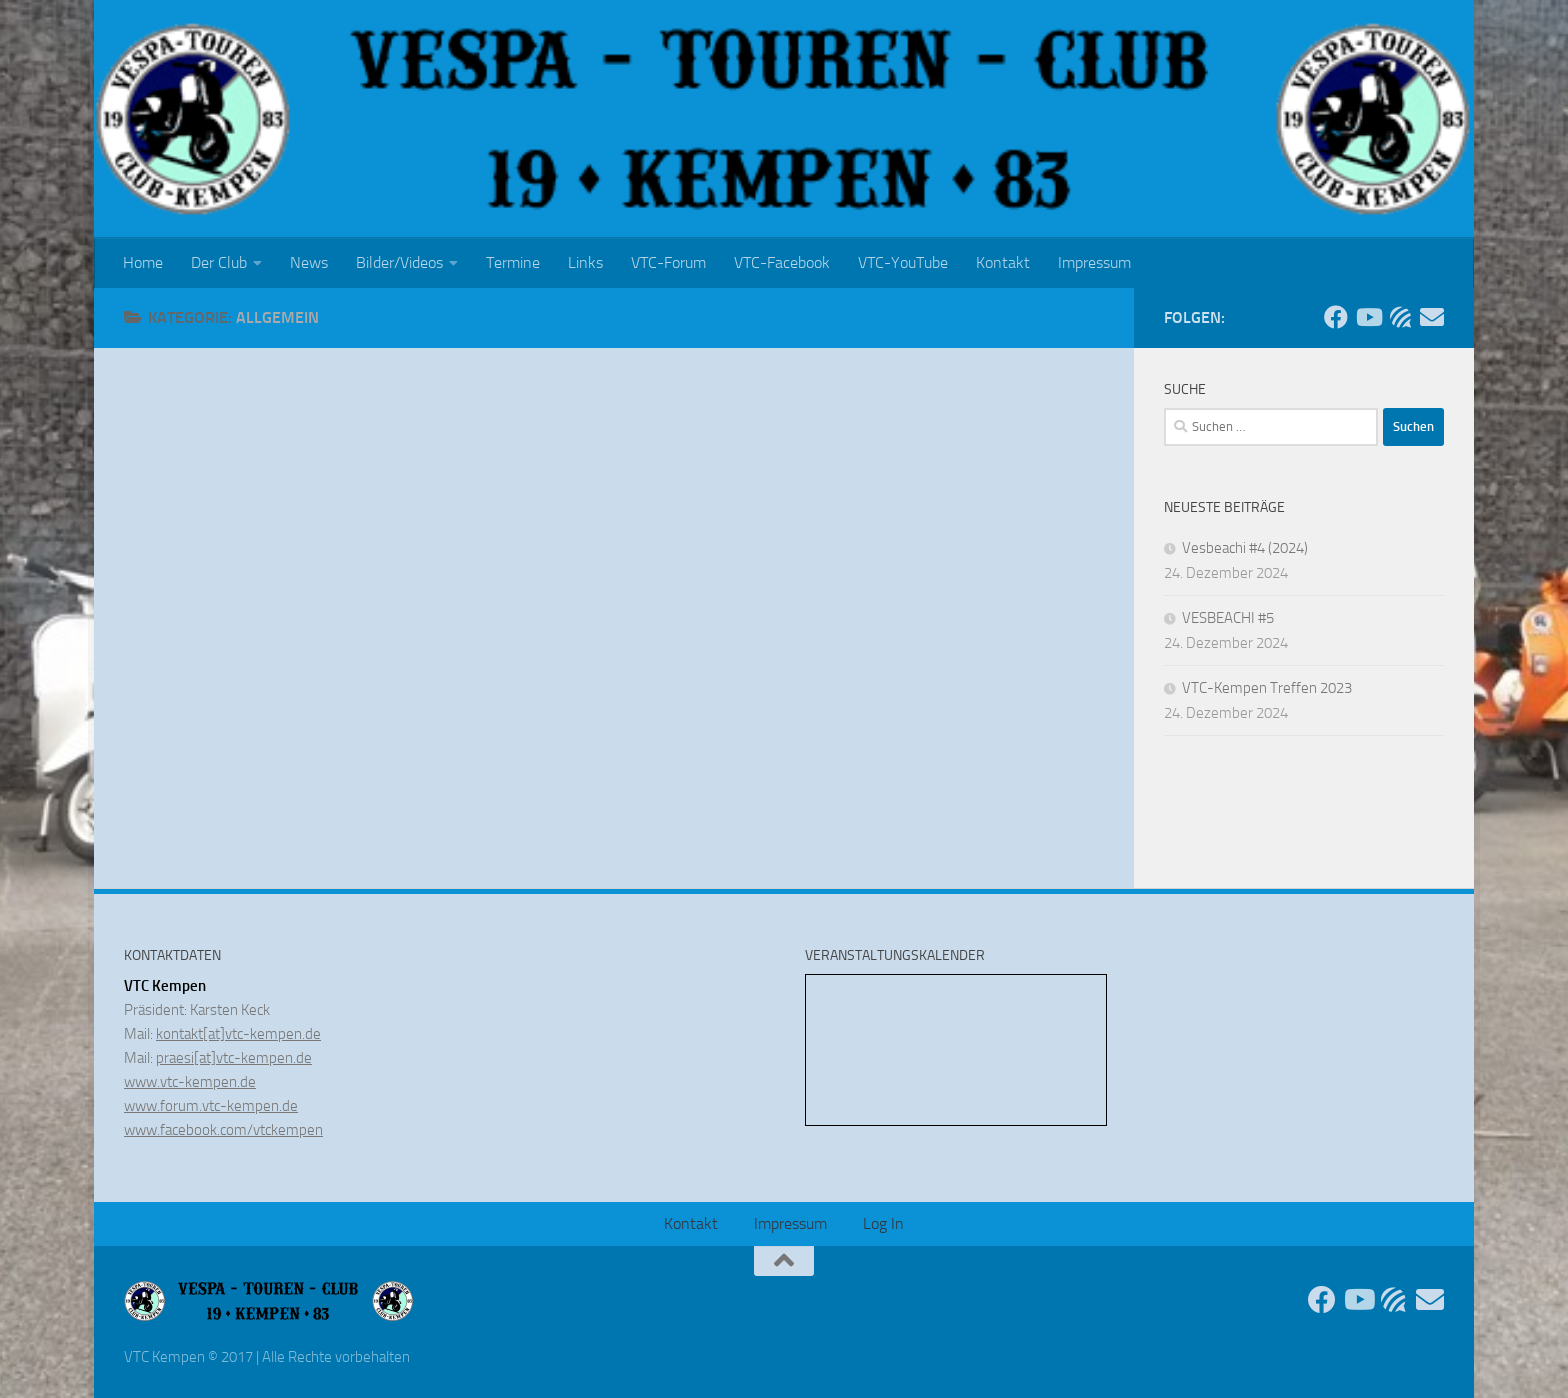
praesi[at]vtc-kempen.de (234, 1058)
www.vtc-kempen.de (190, 1082)
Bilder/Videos (399, 262)
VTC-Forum (668, 262)
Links (585, 262)
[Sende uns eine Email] (1432, 317)
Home (143, 262)
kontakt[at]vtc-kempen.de (238, 1034)
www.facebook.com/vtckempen (223, 1130)
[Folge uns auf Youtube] (1368, 317)
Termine (513, 262)
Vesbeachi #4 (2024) (1245, 548)
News (309, 262)
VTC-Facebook (782, 262)
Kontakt (1003, 262)
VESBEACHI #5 (1228, 618)
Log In (883, 1223)
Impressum (1094, 262)
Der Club (219, 262)
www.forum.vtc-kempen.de (211, 1106)
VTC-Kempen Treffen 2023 (1267, 688)
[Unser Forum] (1400, 317)
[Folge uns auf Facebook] (1336, 317)
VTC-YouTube (903, 262)
